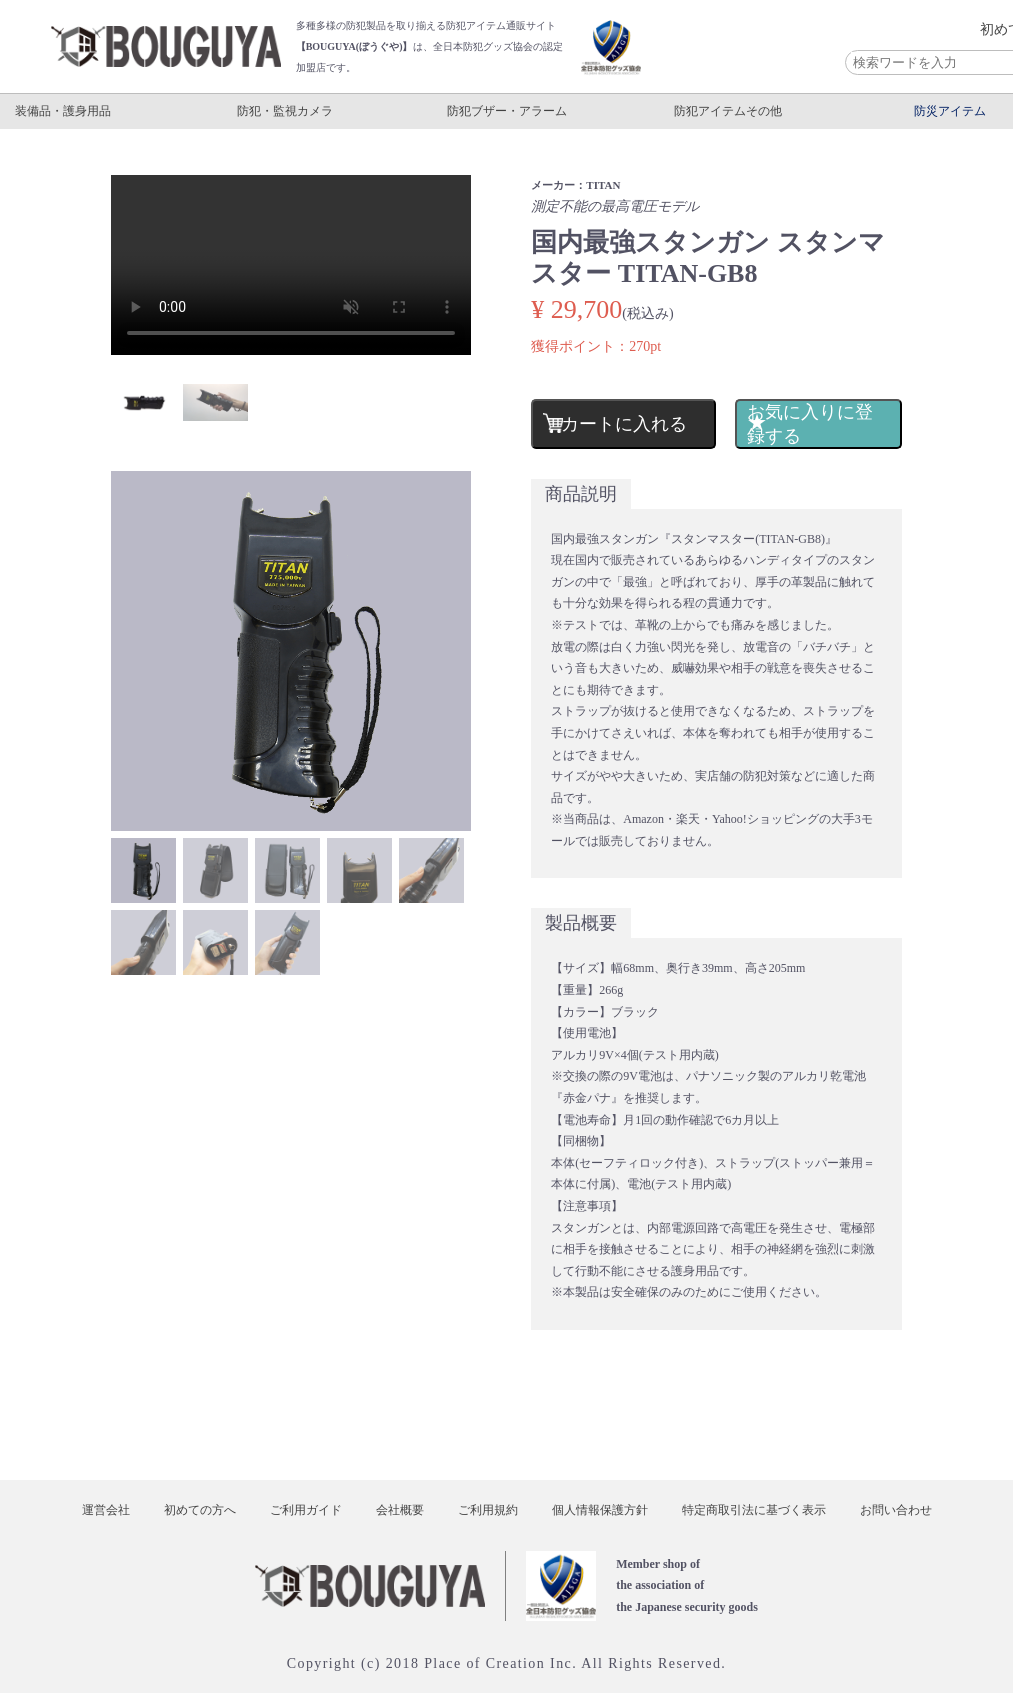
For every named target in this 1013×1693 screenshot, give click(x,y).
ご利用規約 (488, 1510)
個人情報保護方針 (600, 1510)
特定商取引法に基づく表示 (754, 1510)
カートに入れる (624, 424)
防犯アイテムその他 (728, 111)
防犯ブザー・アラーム (507, 111)
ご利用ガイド (306, 1510)
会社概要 (400, 1510)
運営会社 (106, 1510)
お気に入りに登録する (810, 424)
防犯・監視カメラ (285, 111)
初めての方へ (200, 1510)
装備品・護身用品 (63, 111)
